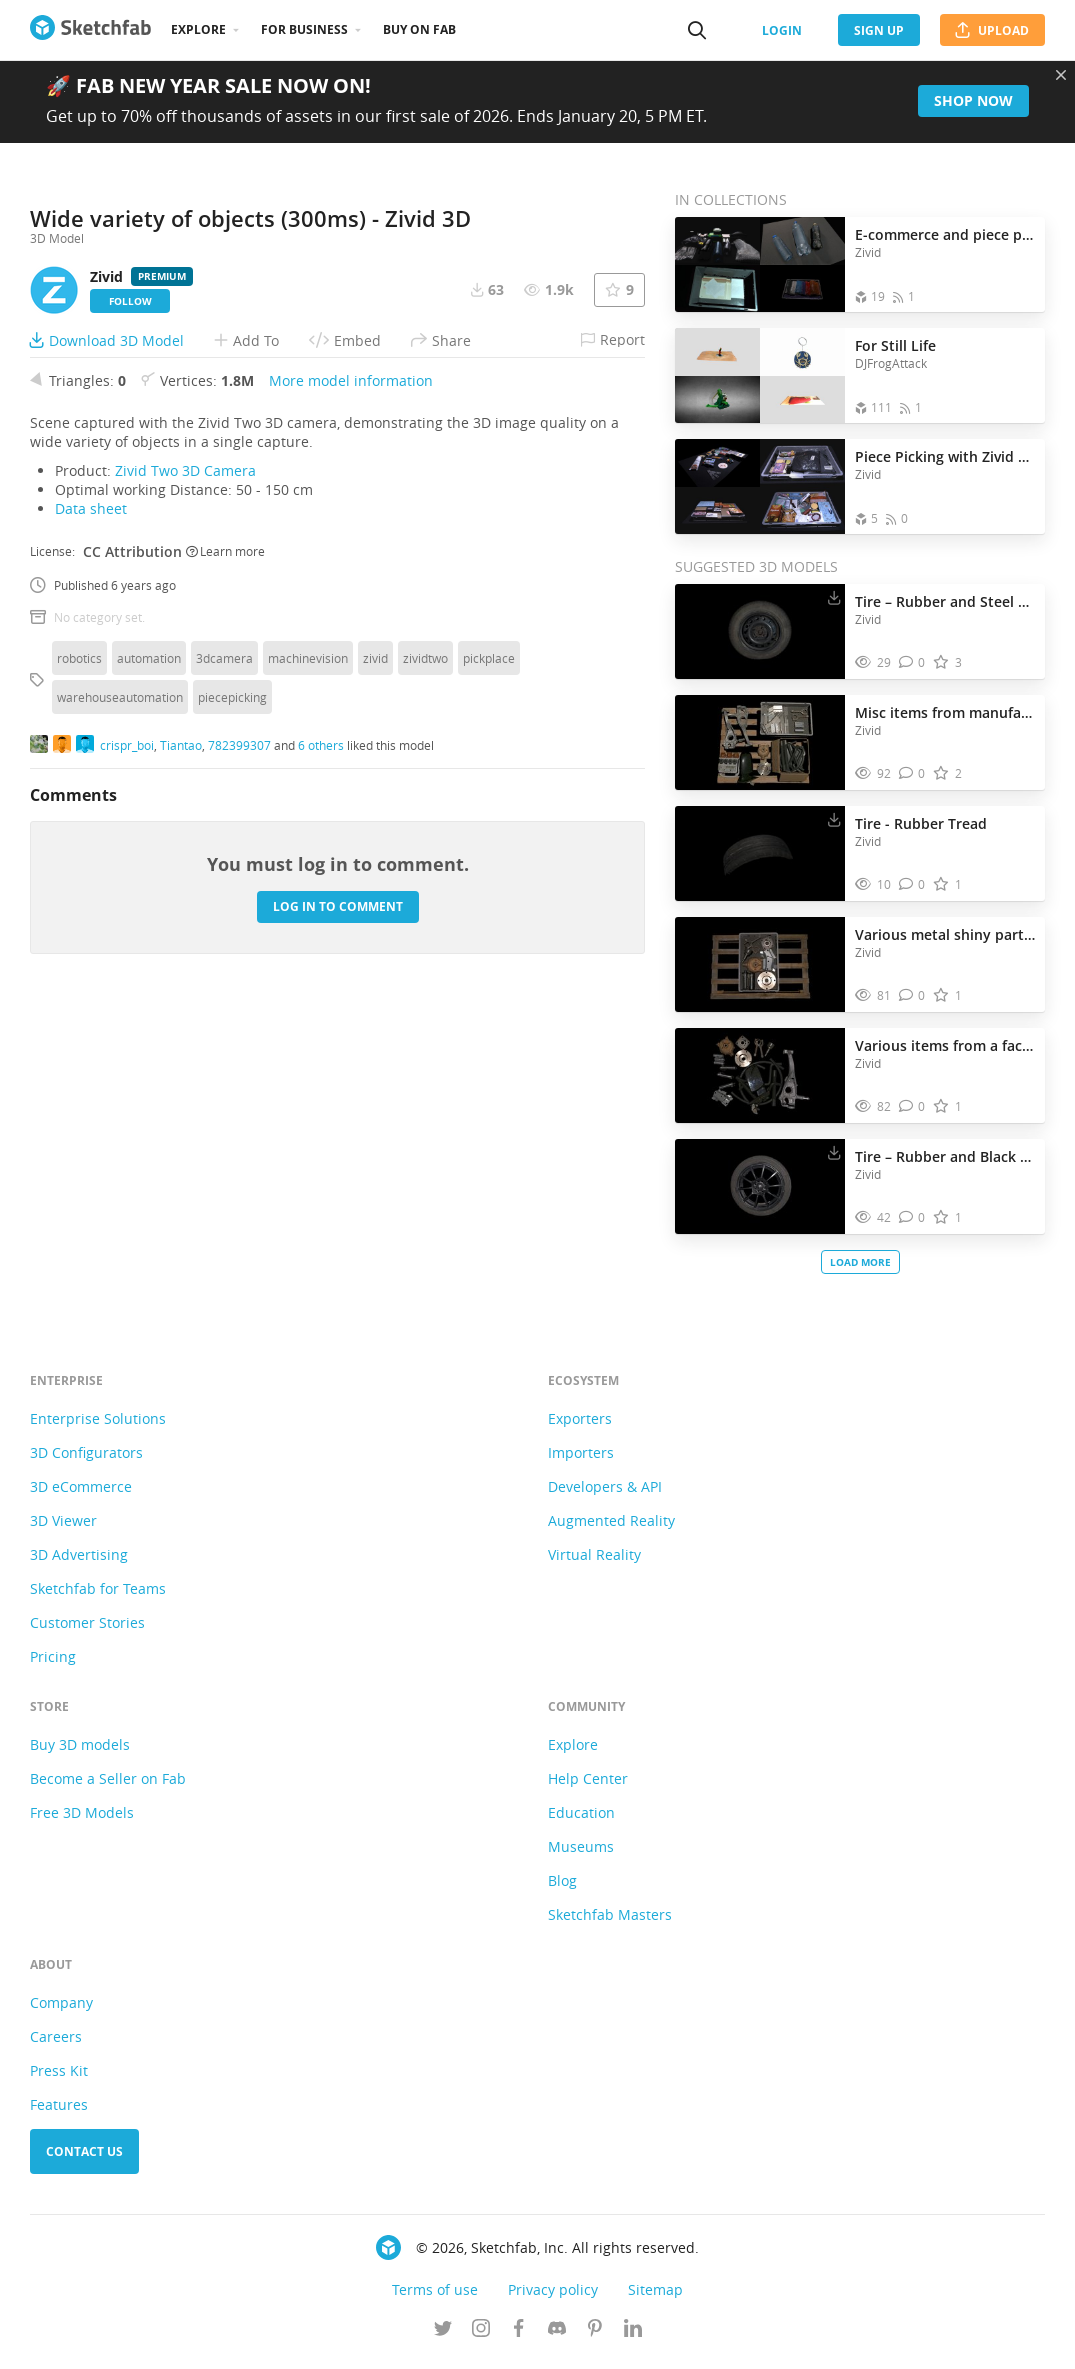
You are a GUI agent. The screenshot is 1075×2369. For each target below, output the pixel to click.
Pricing (53, 1664)
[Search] (697, 30)
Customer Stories (87, 1630)
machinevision (308, 1002)
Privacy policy (553, 2297)
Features (59, 2112)
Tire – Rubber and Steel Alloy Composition (945, 601)
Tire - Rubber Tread (921, 823)
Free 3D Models (82, 1820)
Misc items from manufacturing (945, 712)
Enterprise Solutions (98, 1426)
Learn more (225, 896)
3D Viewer (63, 1528)
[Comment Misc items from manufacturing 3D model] (912, 773)
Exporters (580, 1426)
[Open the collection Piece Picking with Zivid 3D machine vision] (760, 486)
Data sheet (91, 852)
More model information (351, 724)
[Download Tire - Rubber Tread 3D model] (834, 819)
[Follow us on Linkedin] (633, 2338)
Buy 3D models (80, 1752)
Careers (56, 2044)
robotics (79, 1002)
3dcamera (224, 1002)
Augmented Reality (611, 1528)
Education (581, 1820)
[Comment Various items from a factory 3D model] (912, 1106)
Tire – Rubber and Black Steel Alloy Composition (945, 1156)
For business (304, 29)
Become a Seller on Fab (108, 1786)
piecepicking (232, 1041)
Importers (581, 1460)
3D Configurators (86, 1460)
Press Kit (59, 2078)
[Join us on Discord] (557, 2338)
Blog (562, 1888)
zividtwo (425, 1002)
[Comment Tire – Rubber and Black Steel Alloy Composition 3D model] (912, 1217)
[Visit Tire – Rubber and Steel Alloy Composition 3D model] (760, 632)
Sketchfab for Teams (98, 1596)
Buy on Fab (419, 29)
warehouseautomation (120, 1041)
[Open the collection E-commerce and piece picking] (760, 264)
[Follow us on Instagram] (481, 2338)
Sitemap (655, 2297)
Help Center (588, 1786)
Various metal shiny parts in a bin (945, 934)
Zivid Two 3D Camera (185, 814)
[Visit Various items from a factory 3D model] (760, 1076)
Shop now (973, 100)
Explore (198, 29)
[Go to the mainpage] (90, 30)
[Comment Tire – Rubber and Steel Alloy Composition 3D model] (912, 662)
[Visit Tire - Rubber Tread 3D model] (760, 854)
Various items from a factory (945, 1045)
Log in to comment (338, 1251)
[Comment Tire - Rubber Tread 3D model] (912, 884)
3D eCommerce (81, 1494)
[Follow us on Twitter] (443, 2338)
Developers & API (605, 1494)
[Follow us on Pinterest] (595, 2338)
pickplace (489, 1002)
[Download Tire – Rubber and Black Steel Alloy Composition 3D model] (834, 1152)
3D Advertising (79, 1562)
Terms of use (435, 2297)
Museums (581, 1854)
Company (61, 2010)
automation (149, 1002)
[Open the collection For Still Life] (760, 375)
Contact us (84, 2159)
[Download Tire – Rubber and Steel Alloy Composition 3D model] (834, 597)
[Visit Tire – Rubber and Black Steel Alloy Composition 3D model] (760, 1187)
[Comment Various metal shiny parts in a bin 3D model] (912, 995)
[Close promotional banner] (1061, 75)
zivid (375, 1002)
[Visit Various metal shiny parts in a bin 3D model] (760, 965)
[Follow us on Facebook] (519, 2338)
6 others (321, 1090)
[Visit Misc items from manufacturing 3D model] (760, 743)
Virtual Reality (594, 1562)
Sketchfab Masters (610, 1922)
